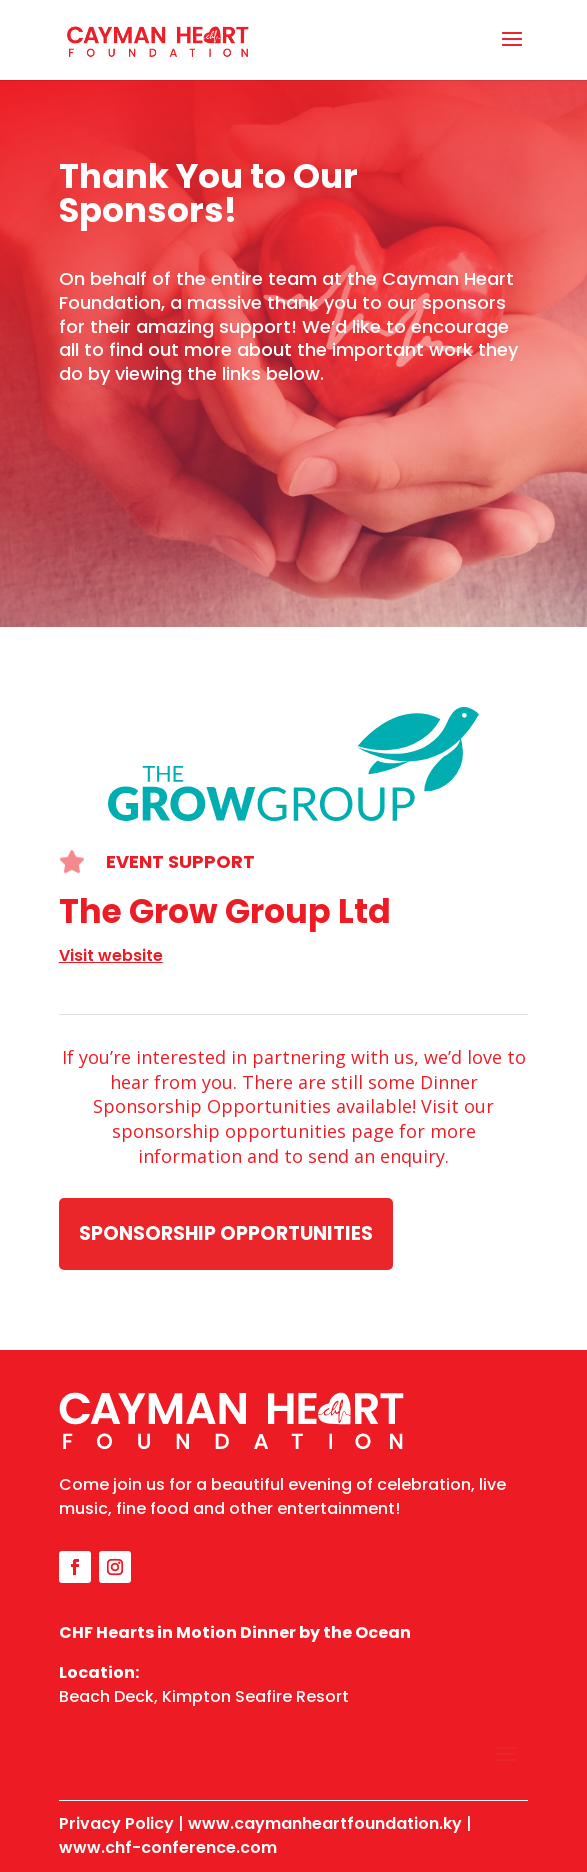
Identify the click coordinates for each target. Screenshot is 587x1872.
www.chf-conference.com (168, 1847)
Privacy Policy (116, 1823)
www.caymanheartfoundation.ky (325, 1823)
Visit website (111, 955)
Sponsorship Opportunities (226, 1233)
